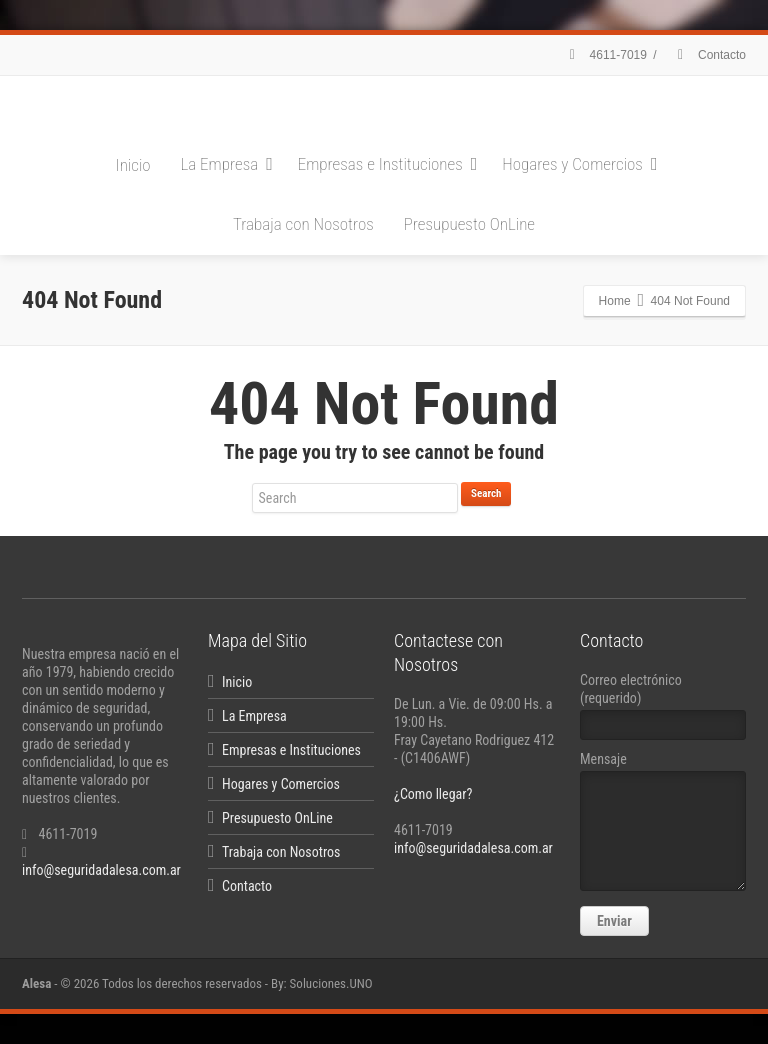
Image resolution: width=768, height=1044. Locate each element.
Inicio (133, 165)
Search (486, 493)
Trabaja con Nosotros (303, 224)
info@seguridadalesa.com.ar (101, 870)
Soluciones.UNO (331, 983)
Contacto (709, 55)
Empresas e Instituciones (388, 164)
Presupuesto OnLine (469, 224)
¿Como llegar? (433, 794)
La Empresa (227, 164)
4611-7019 (605, 55)
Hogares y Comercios (579, 164)
